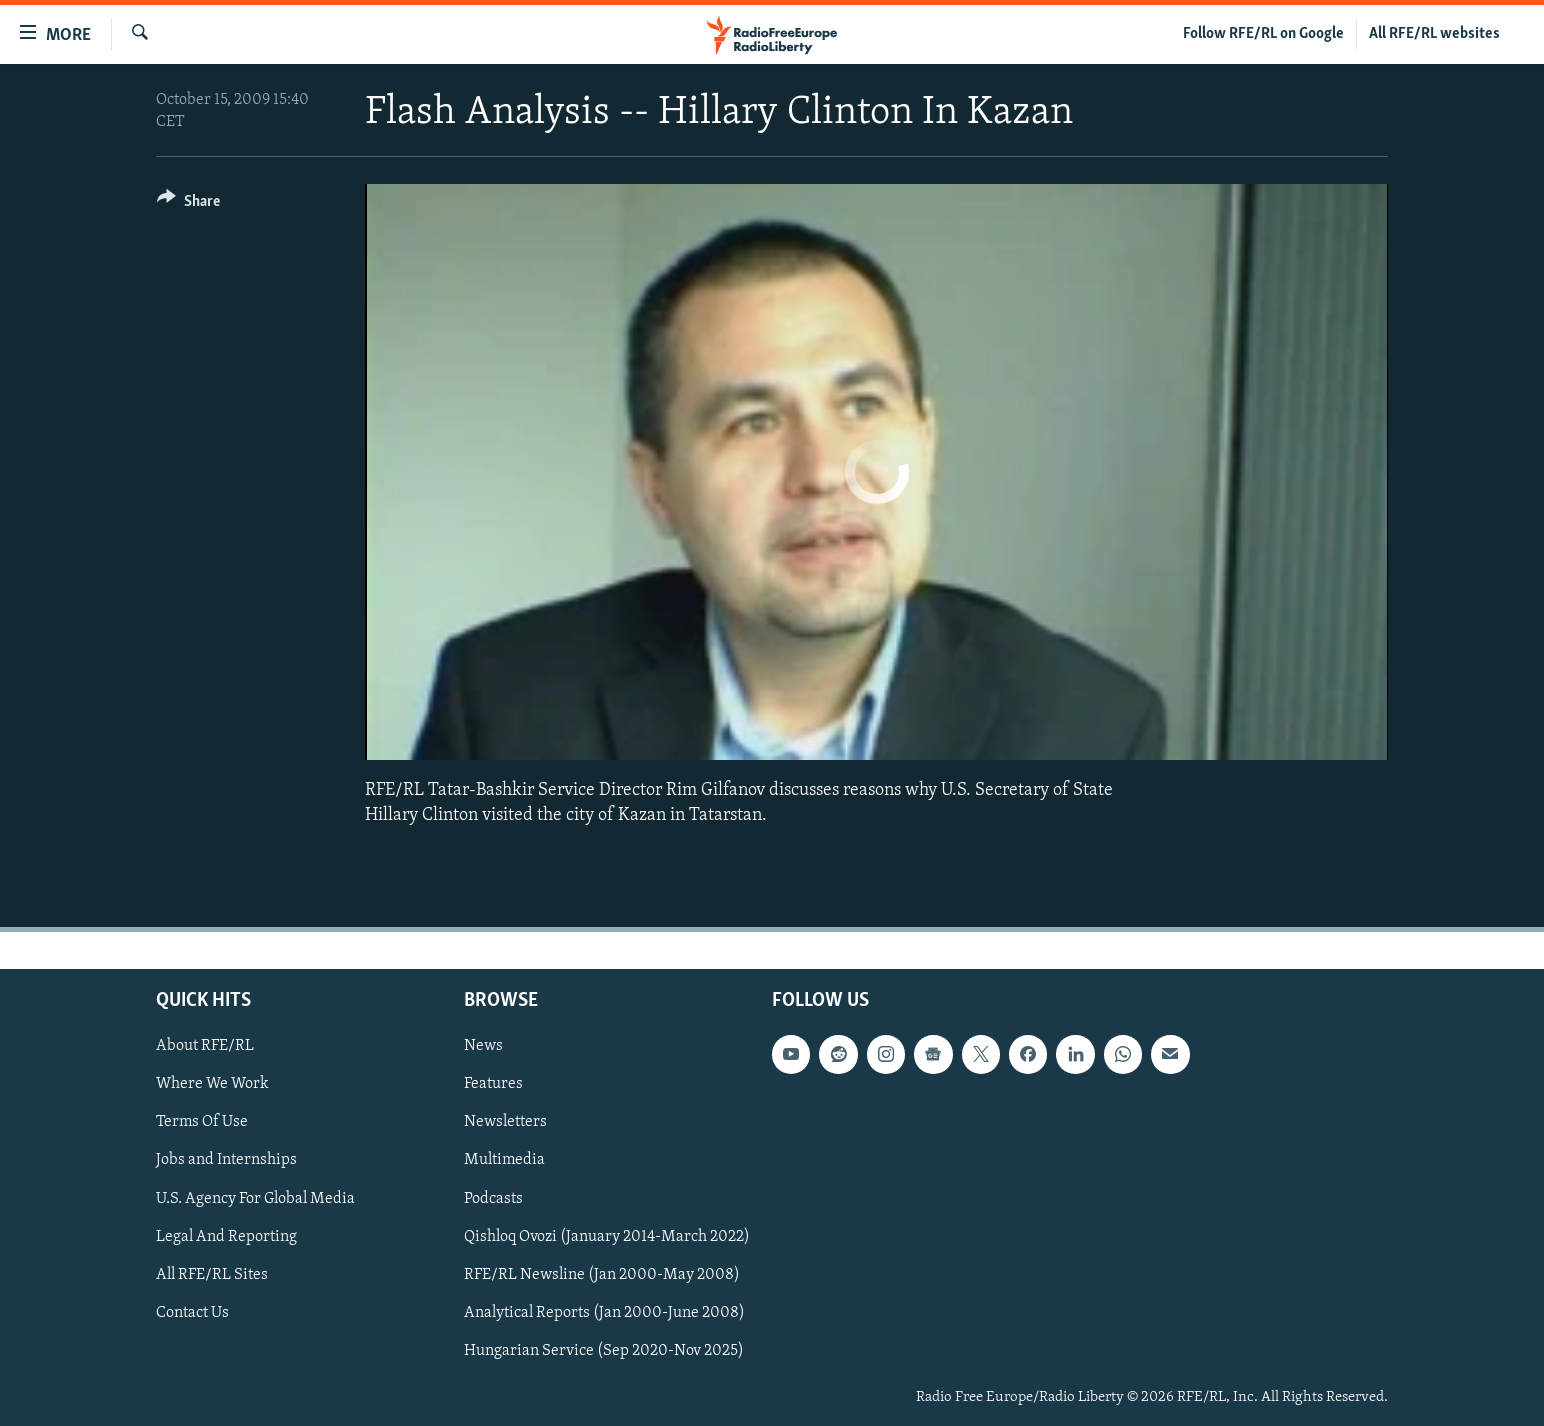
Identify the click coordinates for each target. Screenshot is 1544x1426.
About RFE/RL (205, 1046)
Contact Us (192, 1313)
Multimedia (504, 1160)
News (483, 1046)
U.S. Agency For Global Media (255, 1198)
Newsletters (505, 1122)
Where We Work (212, 1084)
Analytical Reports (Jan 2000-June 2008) (604, 1313)
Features (493, 1084)
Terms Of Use (202, 1122)
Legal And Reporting (226, 1237)
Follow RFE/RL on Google (1263, 34)
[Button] (188, 204)
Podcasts (493, 1198)
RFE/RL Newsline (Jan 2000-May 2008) (602, 1275)
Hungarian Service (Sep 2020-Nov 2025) (604, 1351)
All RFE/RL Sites (212, 1275)
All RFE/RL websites (1434, 34)
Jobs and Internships (226, 1160)
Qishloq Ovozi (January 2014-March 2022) (607, 1237)
